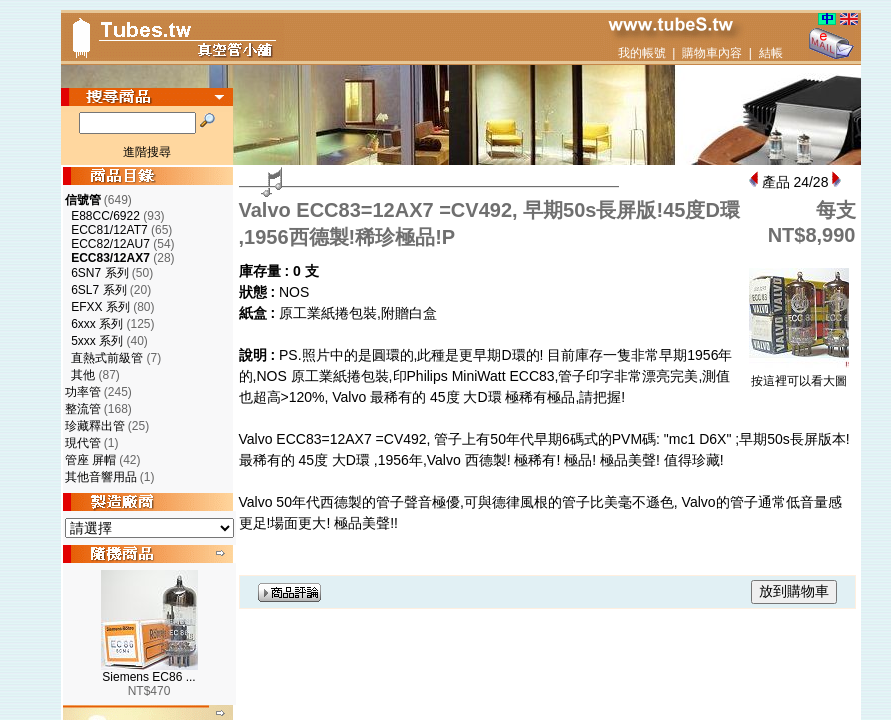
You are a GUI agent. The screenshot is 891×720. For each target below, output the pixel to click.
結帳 (771, 53)
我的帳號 (642, 53)
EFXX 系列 (100, 307)
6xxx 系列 (97, 324)
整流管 (83, 409)
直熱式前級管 (107, 358)
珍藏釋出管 (95, 426)
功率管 (83, 392)
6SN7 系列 (99, 273)
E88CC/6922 (105, 216)
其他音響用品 (101, 477)
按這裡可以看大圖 (799, 375)
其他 (83, 375)
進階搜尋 (147, 152)
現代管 (83, 443)
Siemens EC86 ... (148, 677)
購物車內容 (712, 53)
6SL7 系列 (98, 290)
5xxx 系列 (97, 341)
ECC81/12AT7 (109, 230)
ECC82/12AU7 (110, 244)
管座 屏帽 (90, 460)
